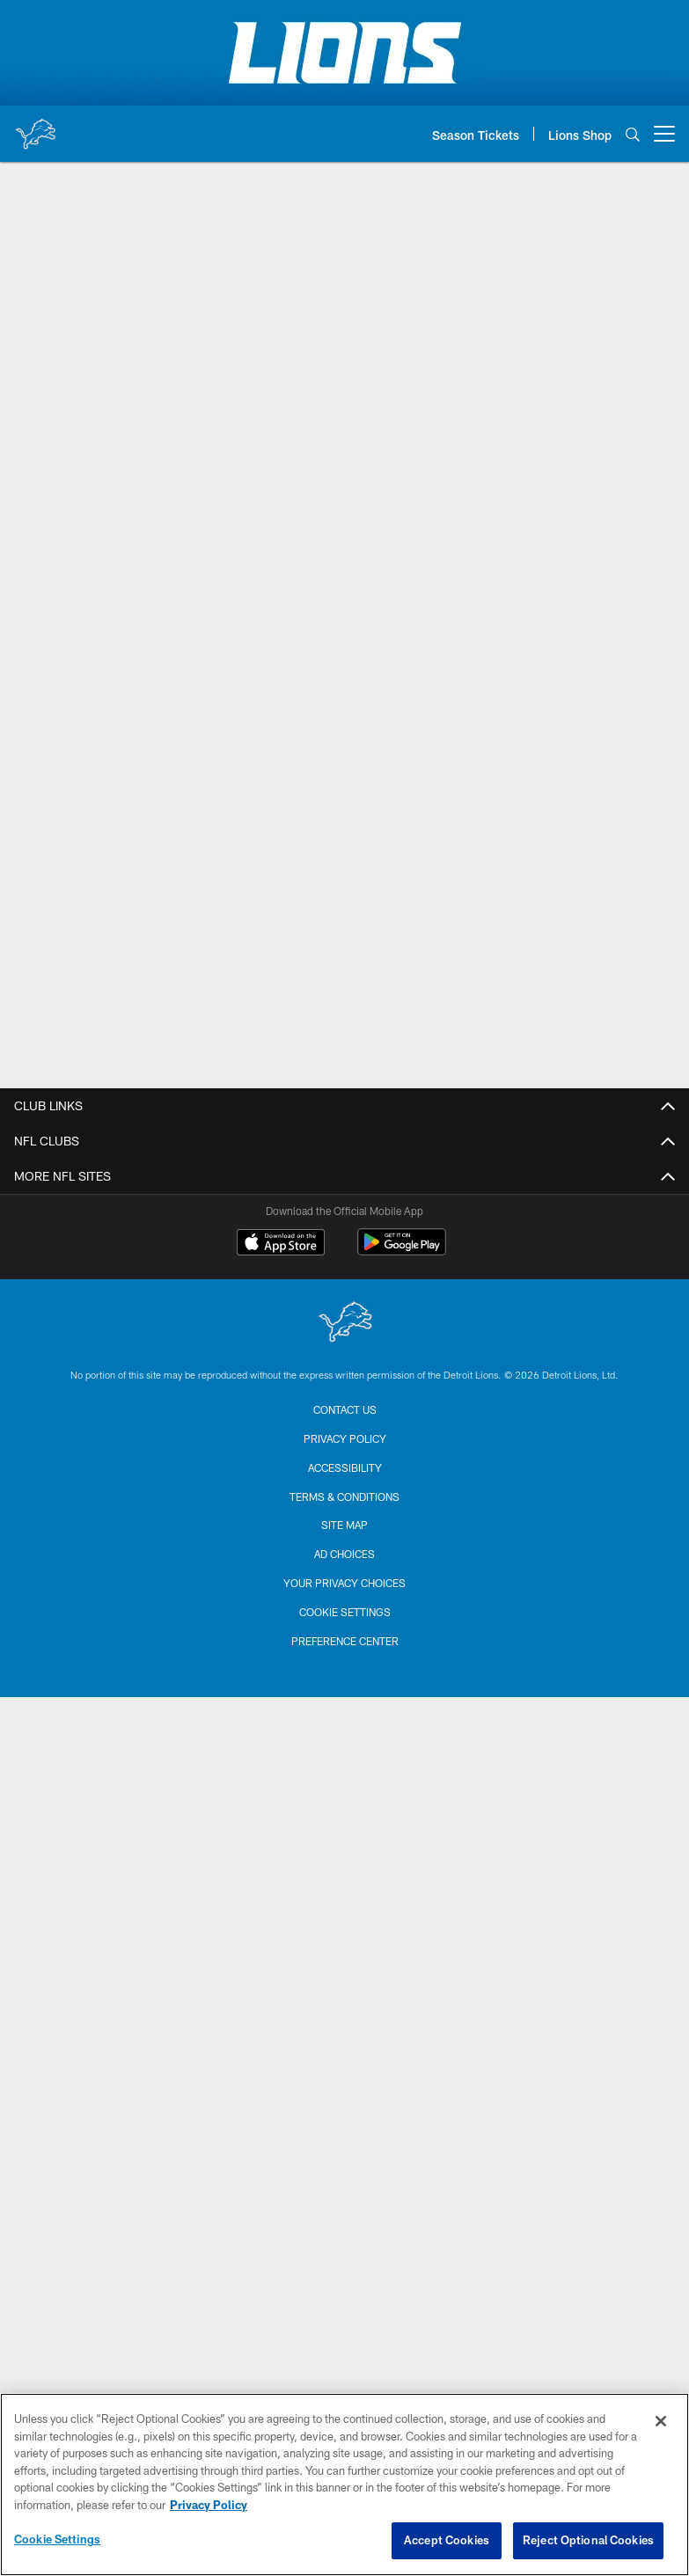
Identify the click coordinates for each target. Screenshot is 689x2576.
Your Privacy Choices (344, 1583)
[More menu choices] (664, 134)
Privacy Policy (345, 1438)
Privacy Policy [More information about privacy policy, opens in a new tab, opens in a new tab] (208, 2505)
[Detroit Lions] (345, 1323)
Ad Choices (344, 1554)
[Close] (660, 2421)
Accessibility (345, 1467)
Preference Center (345, 1641)
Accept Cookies (446, 2540)
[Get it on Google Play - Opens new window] (401, 1250)
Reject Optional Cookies (588, 2540)
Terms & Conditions (344, 1496)
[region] (344, 2484)
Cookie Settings (345, 1612)
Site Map (344, 1525)
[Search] (633, 134)
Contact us (345, 1409)
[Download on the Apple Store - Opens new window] (281, 1244)
